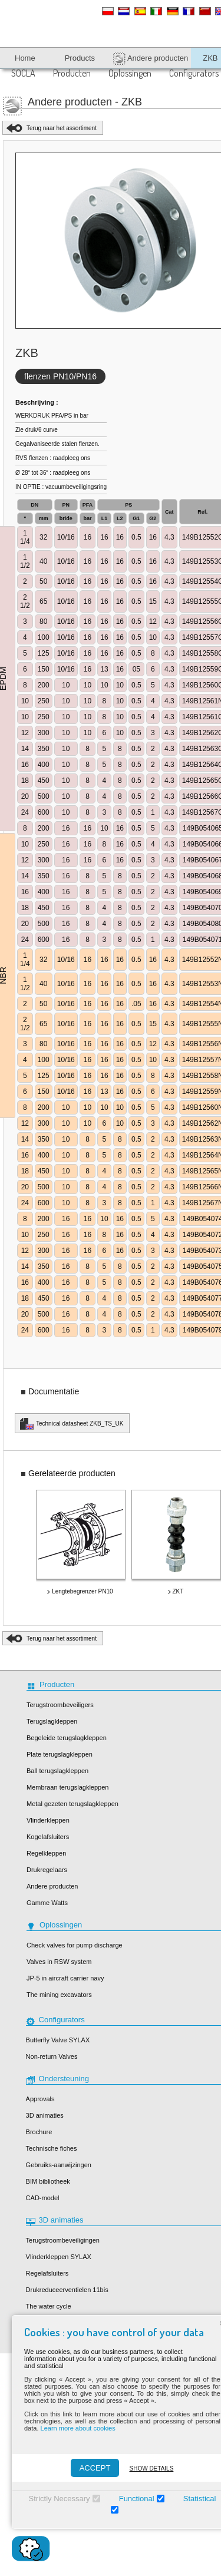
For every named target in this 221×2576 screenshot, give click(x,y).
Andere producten (150, 58)
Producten (72, 73)
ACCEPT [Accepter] (94, 2467)
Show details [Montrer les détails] (150, 2468)
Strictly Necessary (58, 2498)
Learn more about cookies (76, 2428)
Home (25, 58)
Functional (135, 2498)
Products (80, 58)
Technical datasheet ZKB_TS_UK (79, 1423)
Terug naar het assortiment (62, 128)
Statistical (198, 2498)
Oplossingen (129, 73)
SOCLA (23, 73)
